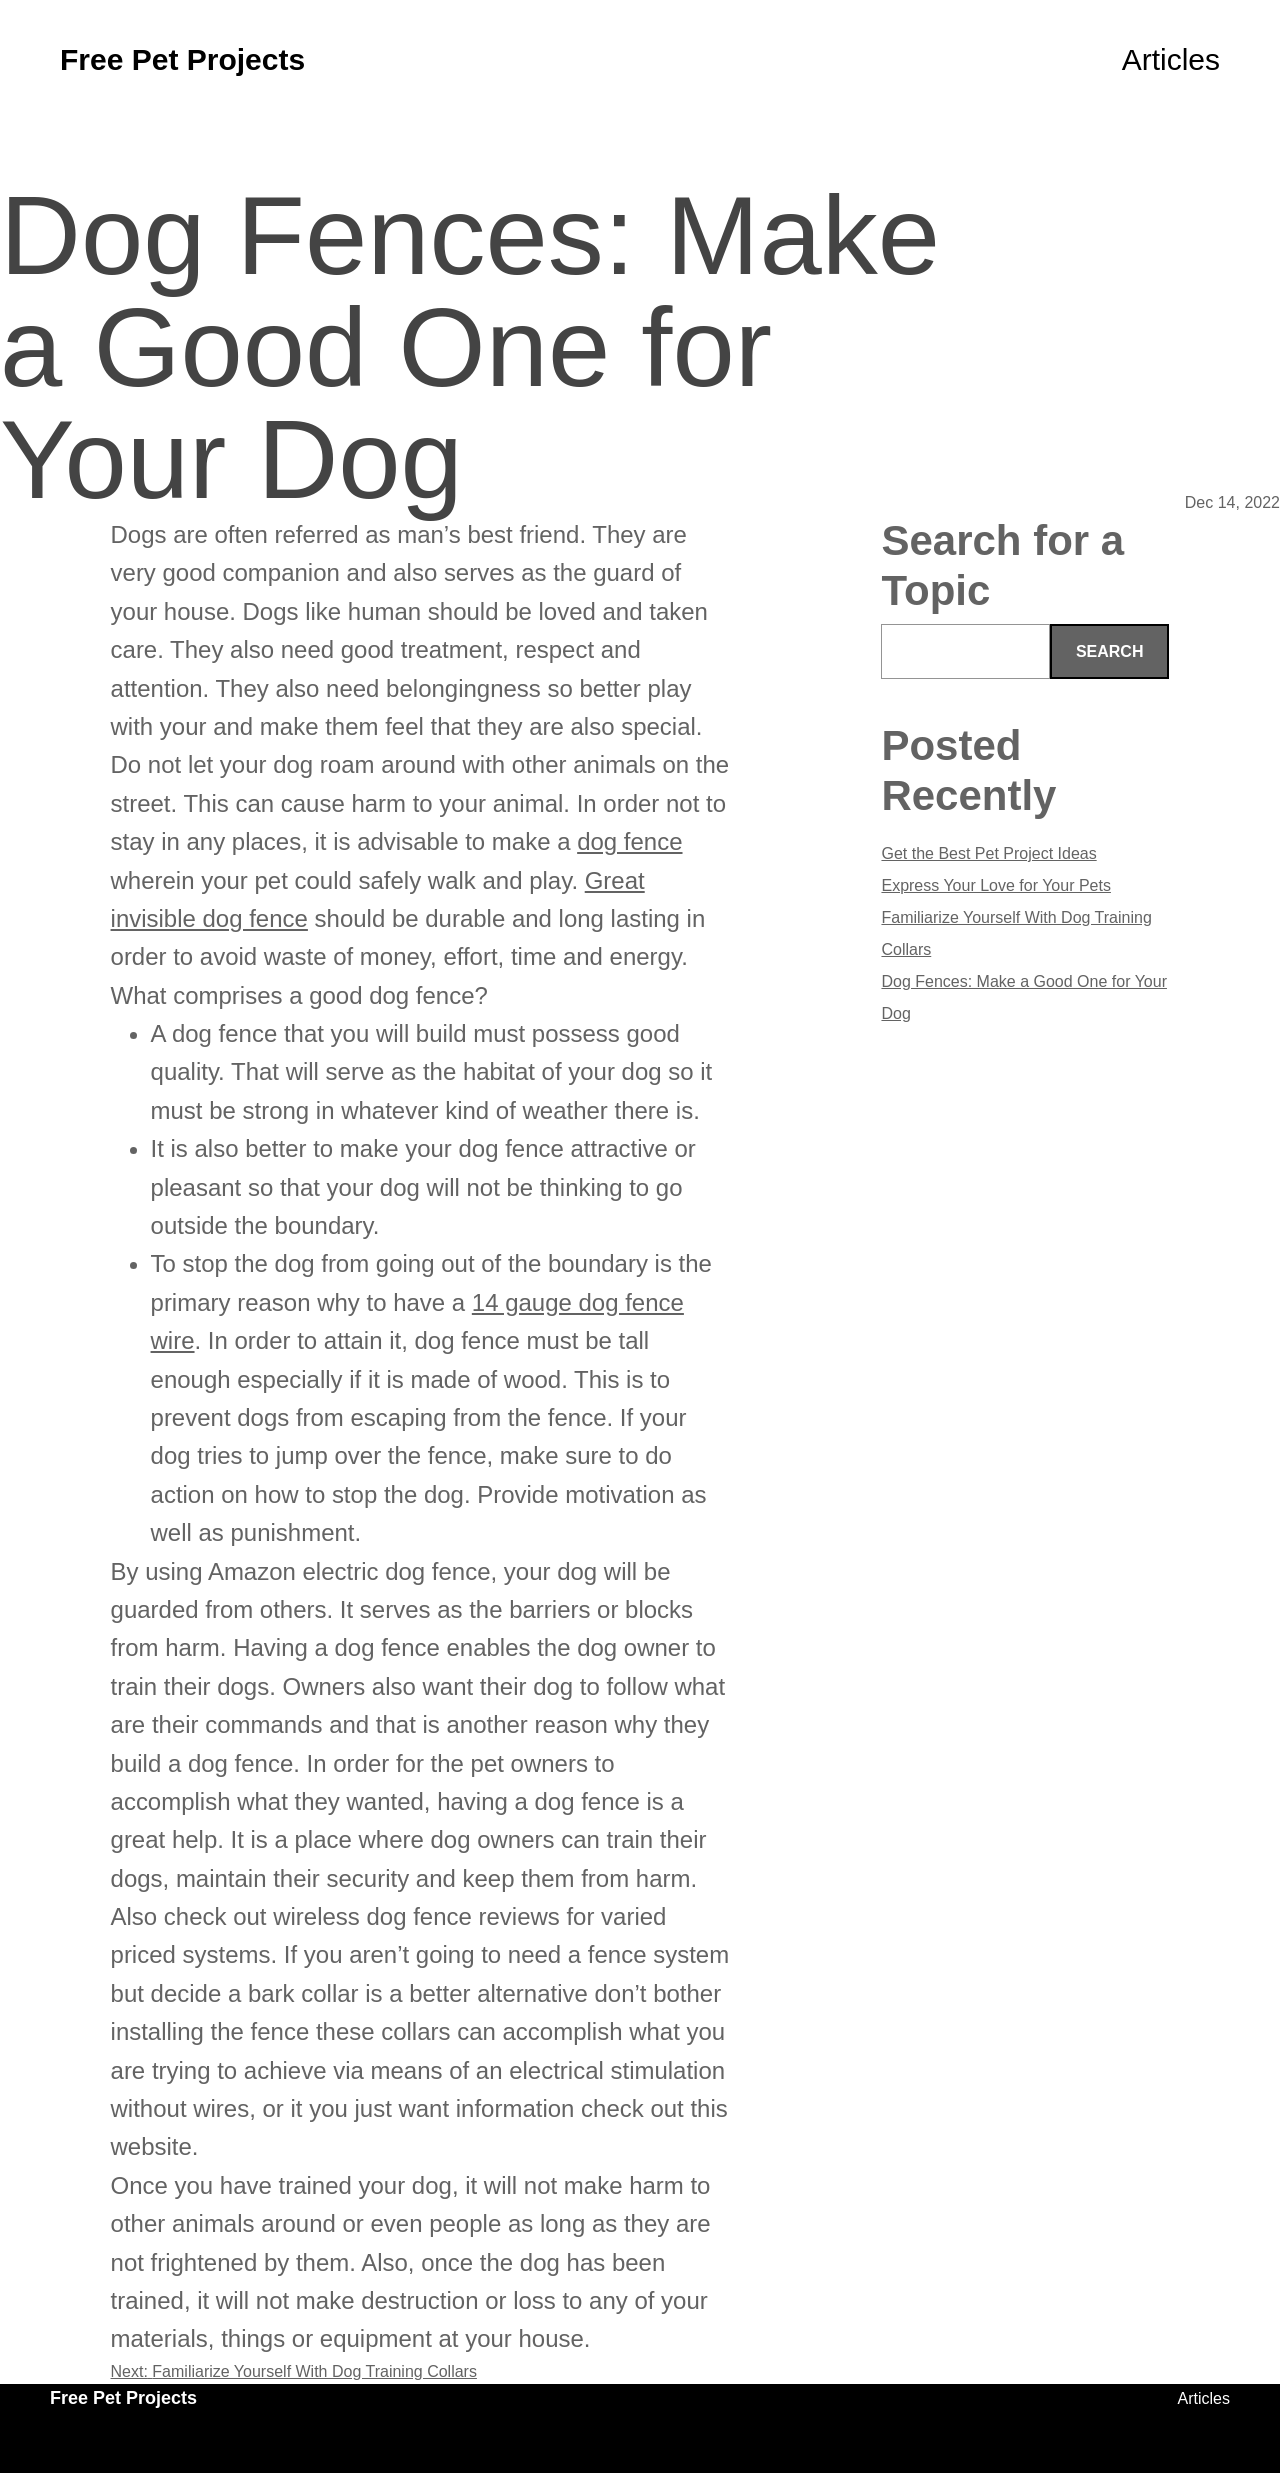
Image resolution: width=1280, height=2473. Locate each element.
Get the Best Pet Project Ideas (988, 853)
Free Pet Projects (182, 59)
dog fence (629, 841)
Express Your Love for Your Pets (995, 885)
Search (1110, 651)
